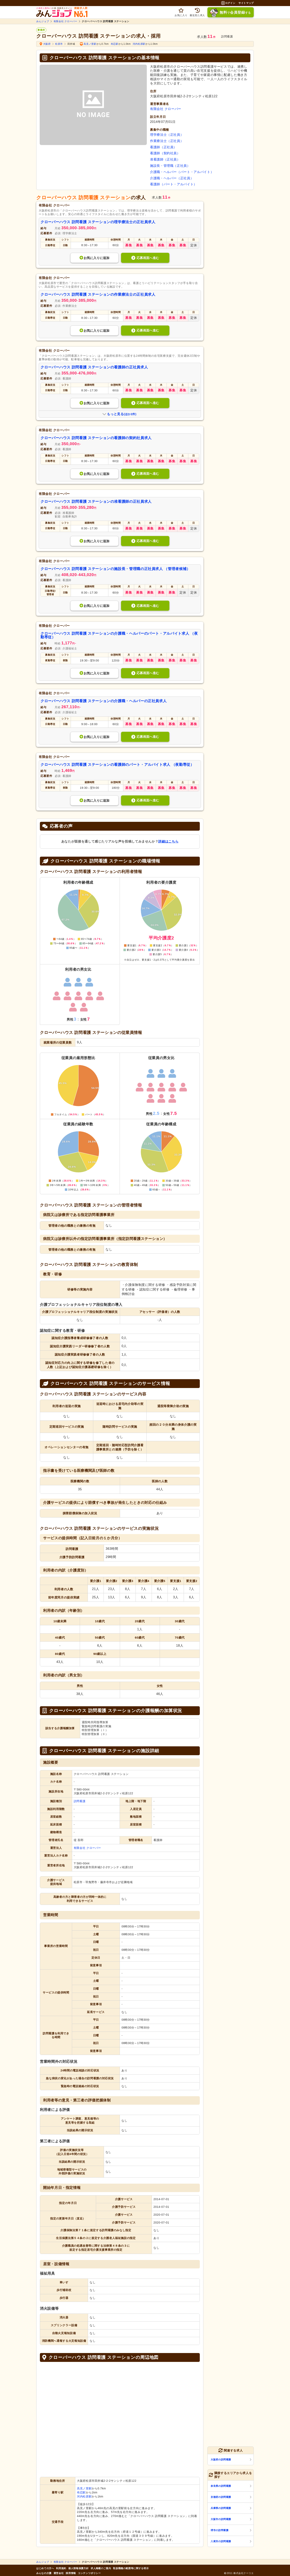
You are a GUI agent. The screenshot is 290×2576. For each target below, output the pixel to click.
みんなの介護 (44, 2573)
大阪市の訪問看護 (221, 2519)
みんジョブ (42, 21)
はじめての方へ (45, 2568)
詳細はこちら (168, 841)
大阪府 (47, 44)
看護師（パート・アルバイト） (173, 184)
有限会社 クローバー (65, 21)
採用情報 (71, 2573)
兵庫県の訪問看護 (221, 2508)
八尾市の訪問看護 (221, 2541)
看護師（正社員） (163, 147)
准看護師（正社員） (165, 159)
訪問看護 (80, 1801)
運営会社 (59, 2573)
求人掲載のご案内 (101, 2568)
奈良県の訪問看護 (221, 2486)
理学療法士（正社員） (166, 134)
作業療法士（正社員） (166, 141)
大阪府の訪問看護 (221, 2459)
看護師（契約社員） (165, 153)
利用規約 (61, 2568)
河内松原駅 (139, 44)
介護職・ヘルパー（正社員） (172, 178)
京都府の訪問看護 (221, 2497)
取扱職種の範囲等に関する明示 (131, 2568)
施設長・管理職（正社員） (170, 165)
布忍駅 (114, 44)
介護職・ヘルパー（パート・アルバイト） (182, 172)
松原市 (59, 44)
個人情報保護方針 (78, 2568)
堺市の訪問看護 (219, 2530)
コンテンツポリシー (89, 2573)
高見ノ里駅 (90, 44)
